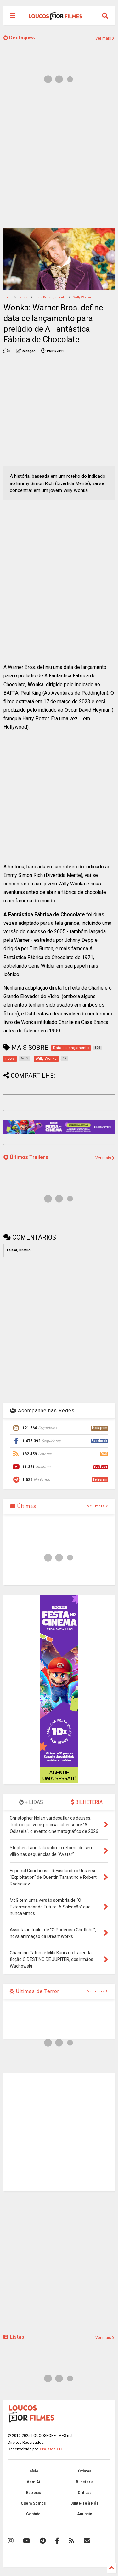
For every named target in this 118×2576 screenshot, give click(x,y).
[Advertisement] (59, 159)
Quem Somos (33, 2503)
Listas (13, 2337)
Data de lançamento (50, 297)
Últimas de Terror (34, 1991)
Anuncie (84, 2514)
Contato (33, 2514)
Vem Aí (33, 2482)
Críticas (85, 2492)
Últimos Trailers (25, 1157)
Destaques (19, 38)
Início (7, 297)
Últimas (23, 1506)
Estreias (33, 2492)
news (23, 297)
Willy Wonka (82, 297)
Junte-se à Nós (84, 2503)
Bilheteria (84, 2482)
